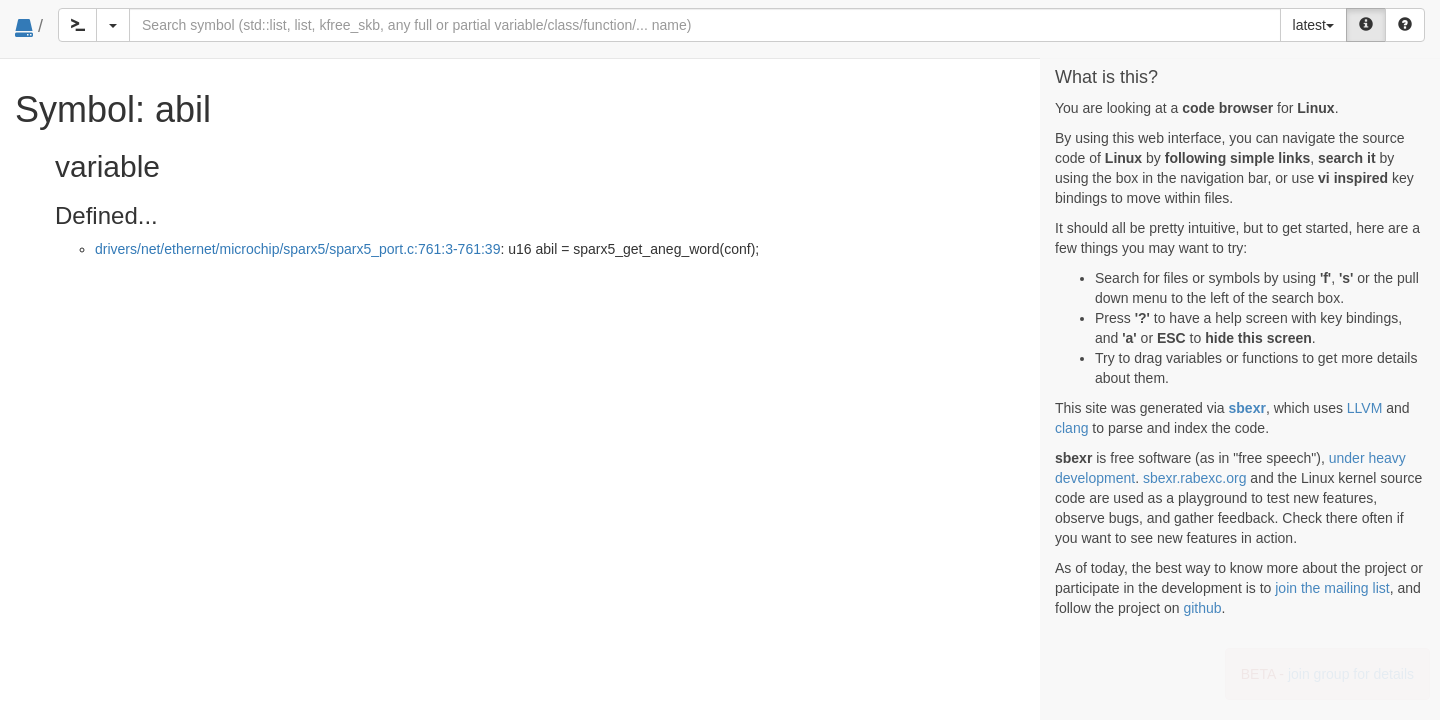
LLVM (1365, 408)
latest (1313, 25)
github (1202, 608)
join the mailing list (1332, 588)
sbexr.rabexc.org (1195, 478)
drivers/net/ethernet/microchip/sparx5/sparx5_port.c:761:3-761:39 (297, 249)
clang (1071, 428)
